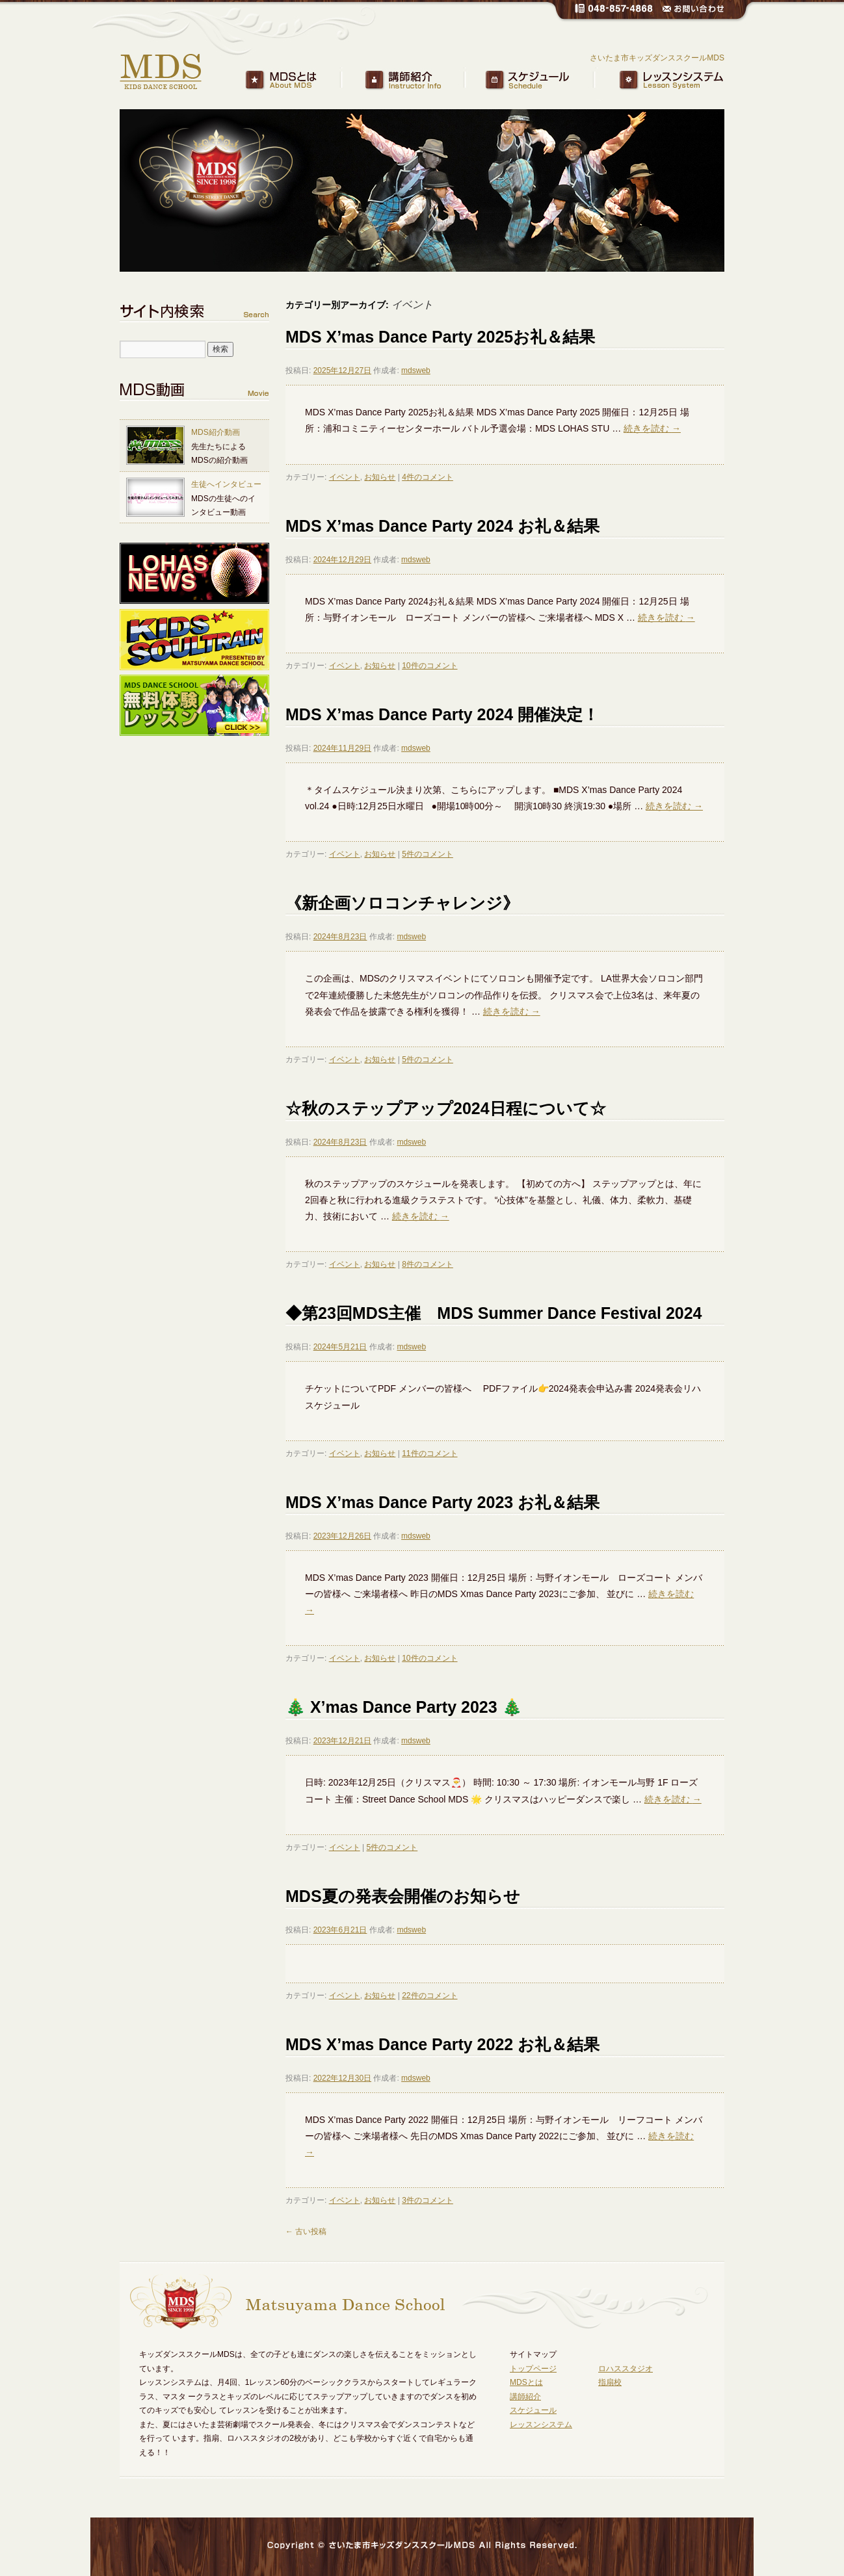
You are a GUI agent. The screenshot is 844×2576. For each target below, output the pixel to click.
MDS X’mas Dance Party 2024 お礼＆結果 (442, 526)
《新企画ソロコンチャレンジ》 (402, 903)
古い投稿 (305, 2231)
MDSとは (305, 80)
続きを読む (652, 428)
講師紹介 (424, 80)
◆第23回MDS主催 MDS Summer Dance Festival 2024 (493, 1313)
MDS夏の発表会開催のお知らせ (402, 1896)
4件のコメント (427, 477)
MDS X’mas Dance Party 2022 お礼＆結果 (442, 2044)
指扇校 (610, 2382)
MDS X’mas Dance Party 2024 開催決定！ (442, 714)
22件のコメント (429, 1995)
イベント (344, 477)
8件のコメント (427, 1264)
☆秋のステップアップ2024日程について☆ (445, 1108)
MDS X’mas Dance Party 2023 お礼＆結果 (442, 1502)
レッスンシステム (664, 80)
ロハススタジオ (625, 2368)
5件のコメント (427, 854)
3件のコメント (427, 2200)
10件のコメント (429, 665)
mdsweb (415, 370)
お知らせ (379, 477)
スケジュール (544, 80)
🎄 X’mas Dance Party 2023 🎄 (403, 1707)
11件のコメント (429, 1453)
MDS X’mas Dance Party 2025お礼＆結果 (440, 337)
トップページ (533, 2368)
